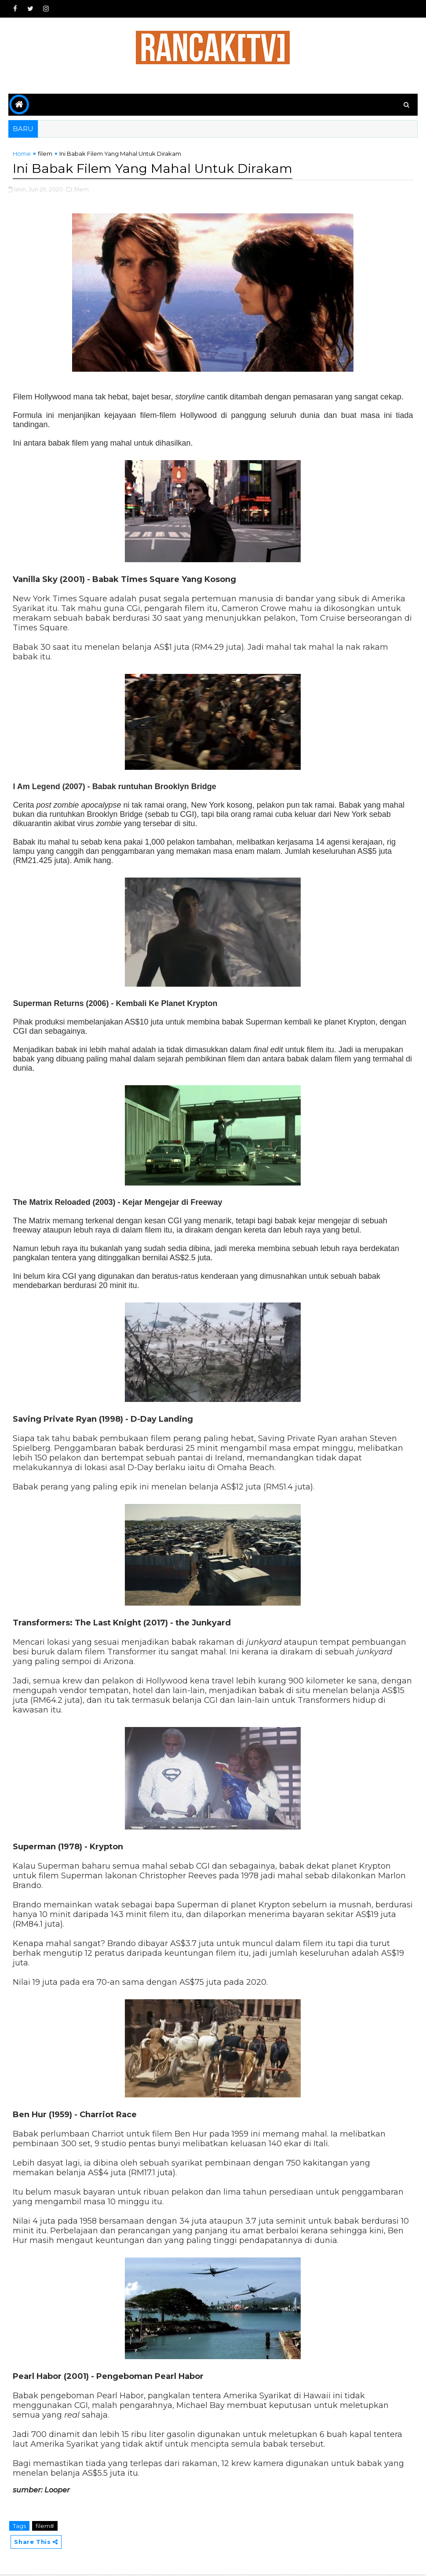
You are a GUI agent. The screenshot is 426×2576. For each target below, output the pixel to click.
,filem (81, 190)
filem (45, 155)
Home (22, 155)
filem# (45, 2526)
